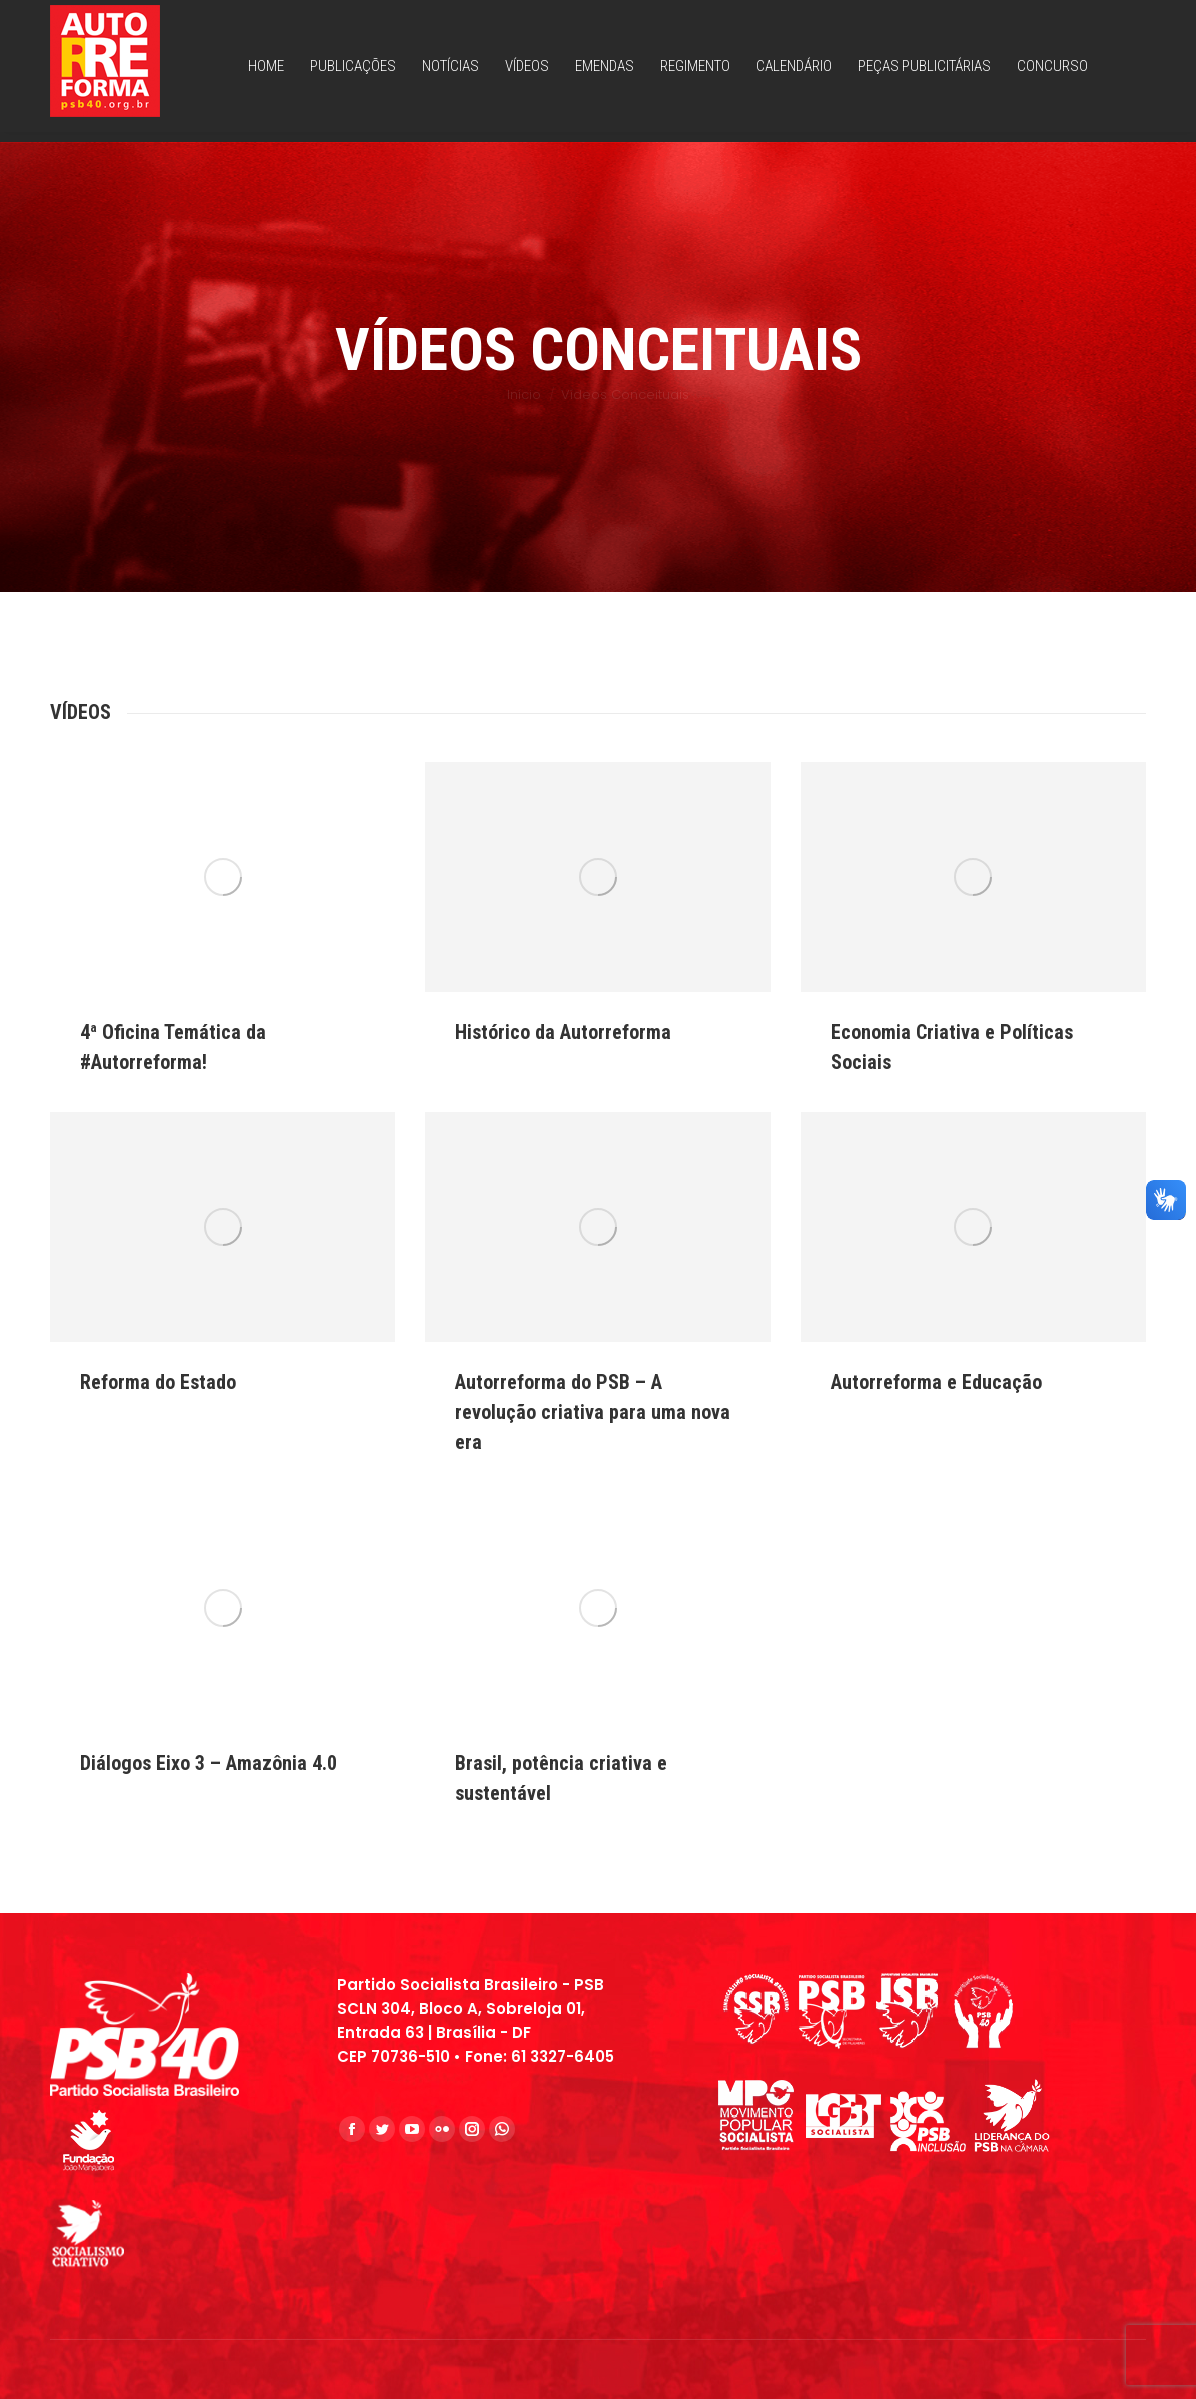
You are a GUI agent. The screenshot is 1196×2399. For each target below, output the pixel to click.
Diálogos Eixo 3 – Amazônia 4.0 (208, 1763)
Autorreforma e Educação (936, 1382)
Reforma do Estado (158, 1382)
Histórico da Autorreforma (563, 1032)
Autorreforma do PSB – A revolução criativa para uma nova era (592, 1412)
